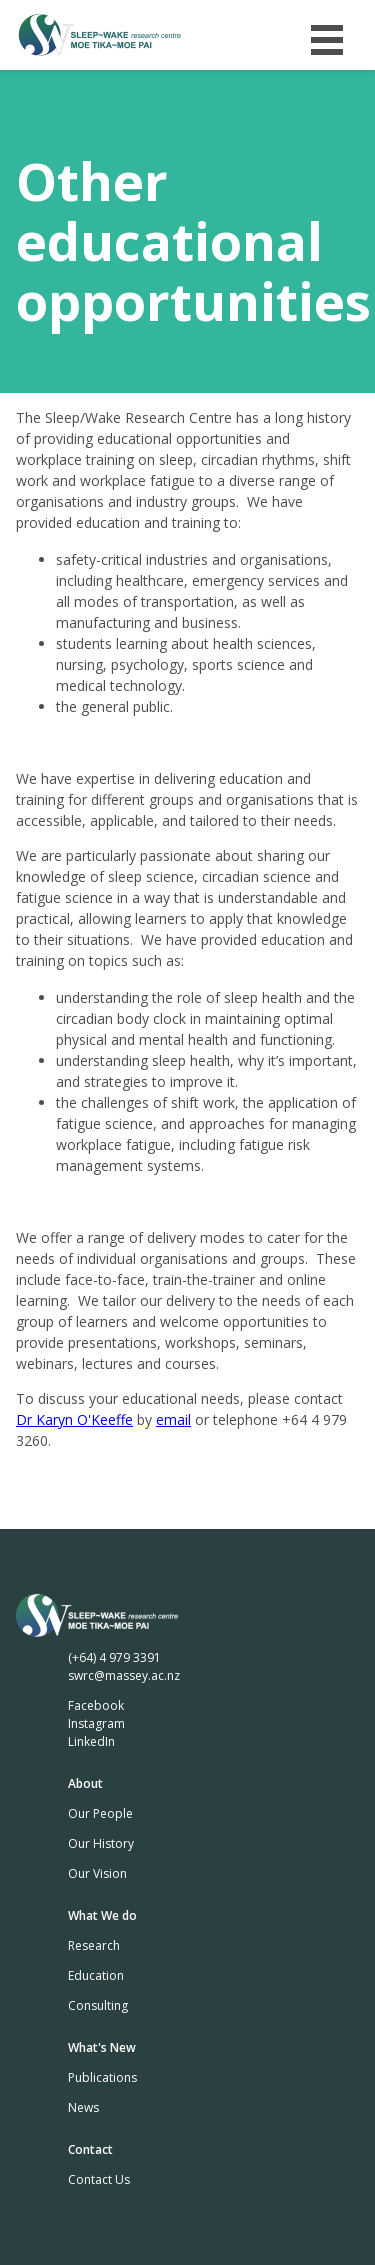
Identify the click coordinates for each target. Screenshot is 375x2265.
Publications (102, 2077)
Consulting (98, 2005)
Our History (101, 1843)
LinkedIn (91, 1741)
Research (94, 1945)
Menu (327, 34)
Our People (100, 1813)
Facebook (96, 1705)
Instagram (96, 1723)
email (173, 1419)
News (83, 2107)
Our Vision (97, 1873)
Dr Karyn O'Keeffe (74, 1419)
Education (96, 1975)
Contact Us (99, 2179)
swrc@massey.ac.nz (124, 1675)
